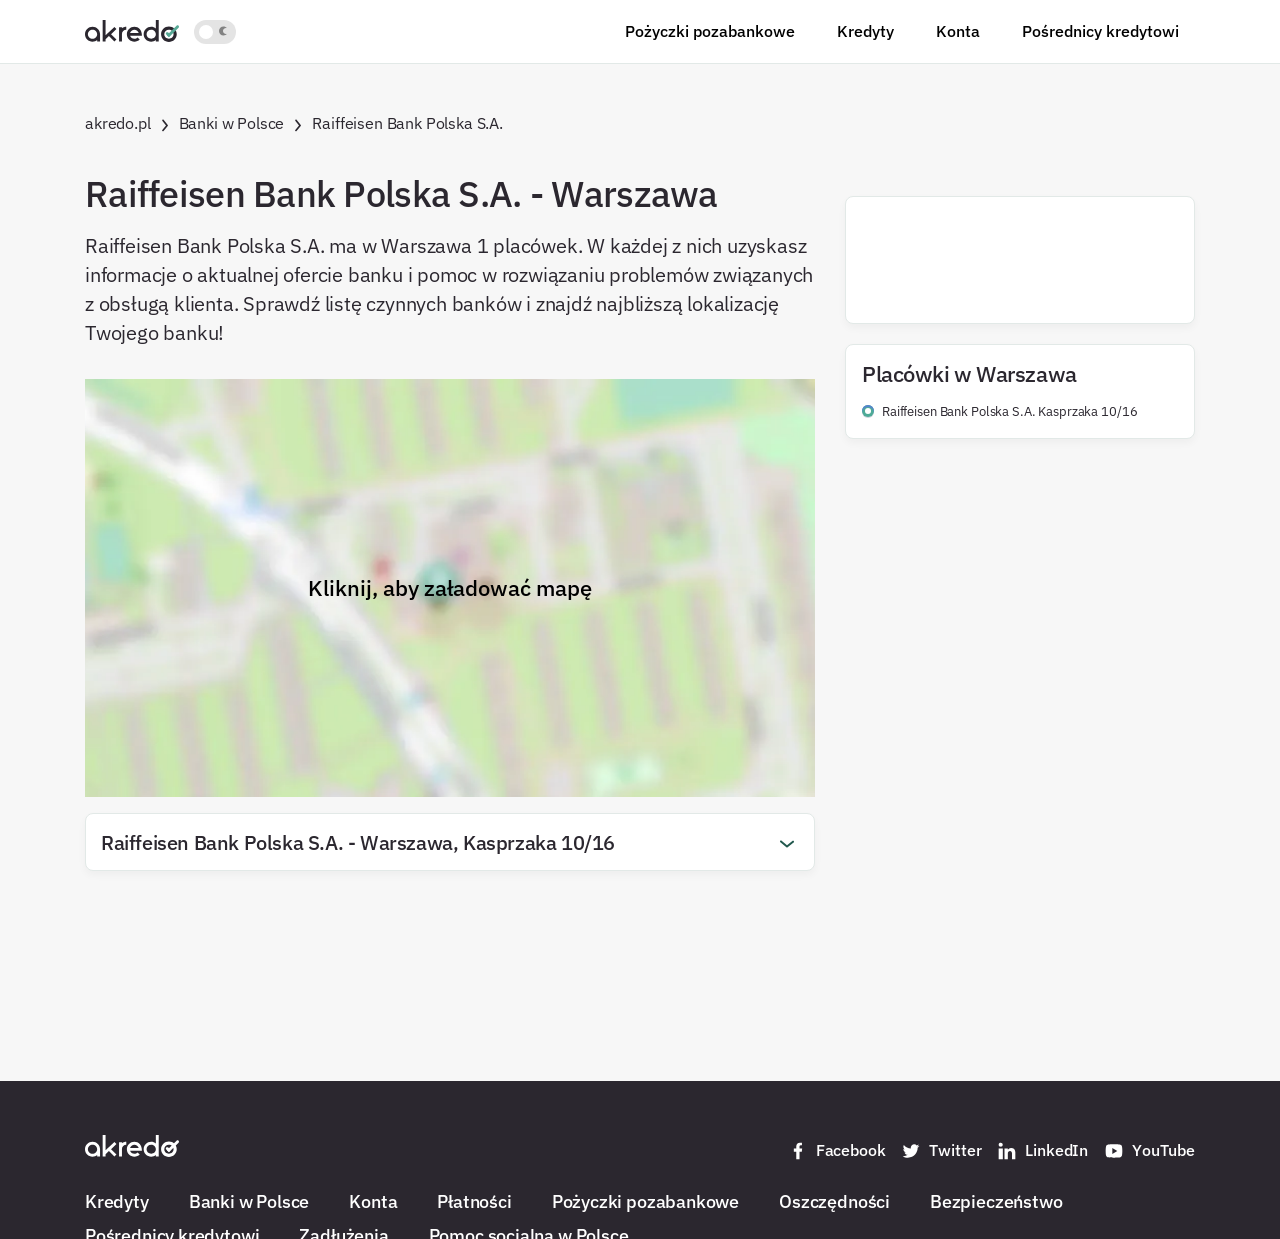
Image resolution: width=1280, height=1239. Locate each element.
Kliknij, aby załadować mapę (450, 588)
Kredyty (865, 31)
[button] (450, 842)
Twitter (941, 1151)
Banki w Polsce (249, 1201)
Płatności (474, 1201)
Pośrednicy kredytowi (1100, 31)
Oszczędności (834, 1201)
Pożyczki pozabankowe (710, 31)
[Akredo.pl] (132, 30)
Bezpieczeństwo (996, 1201)
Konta (958, 31)
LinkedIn (1042, 1151)
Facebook (837, 1151)
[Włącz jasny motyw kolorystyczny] (215, 32)
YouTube (1149, 1151)
